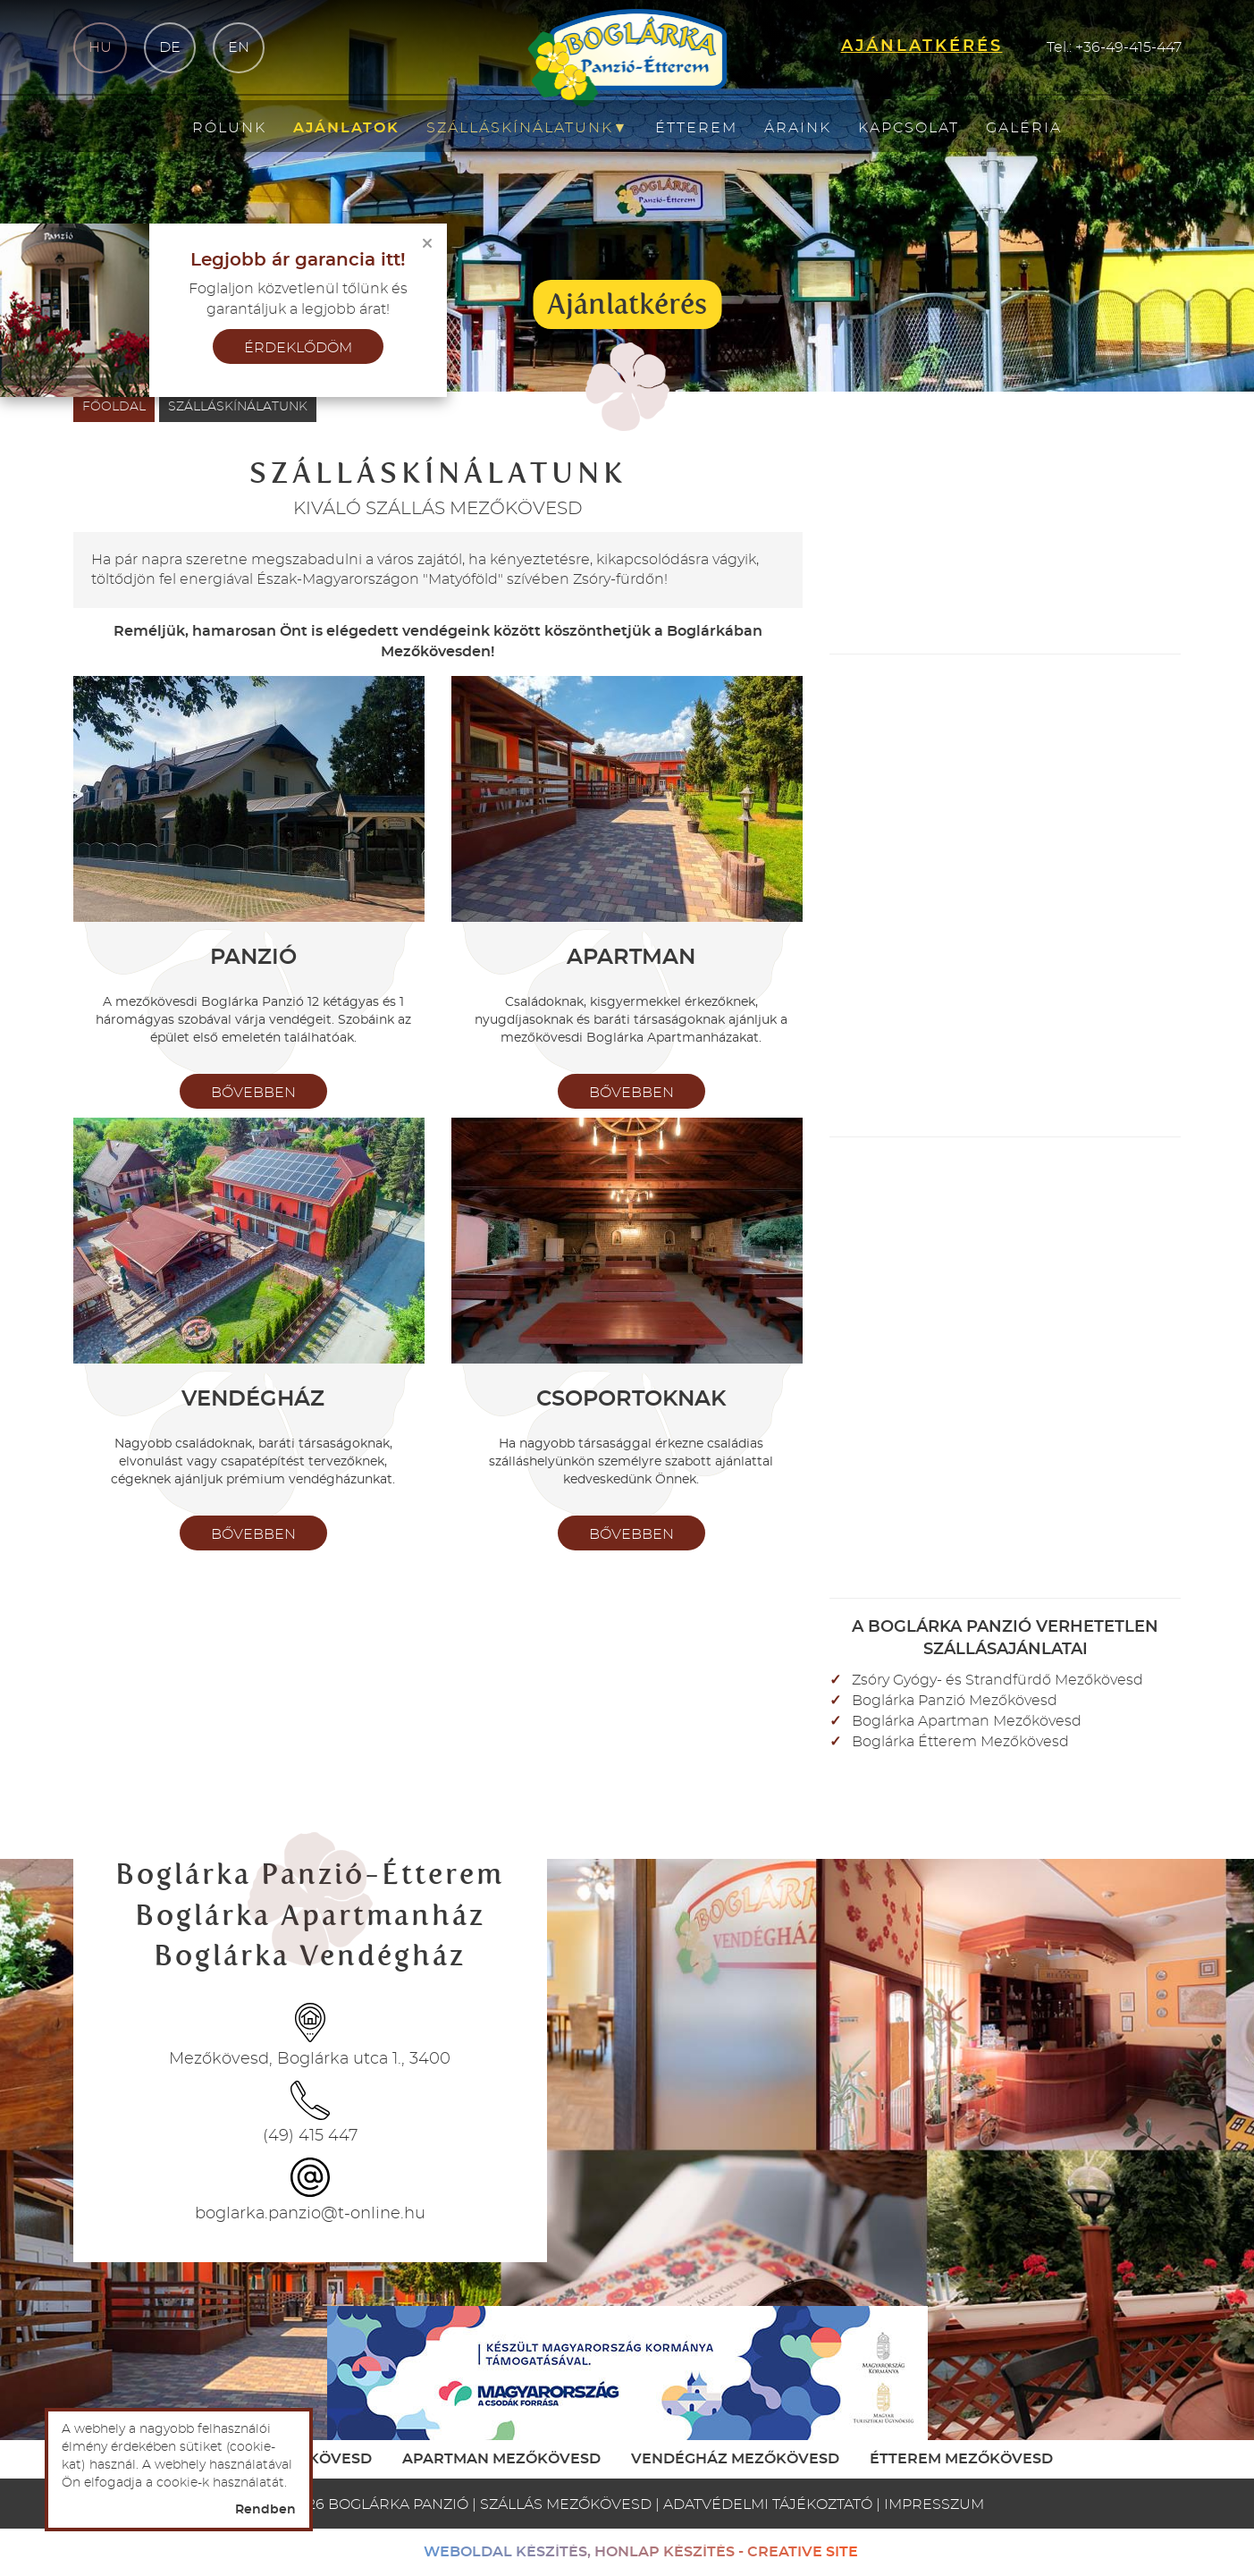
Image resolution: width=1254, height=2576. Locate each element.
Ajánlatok (346, 128)
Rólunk (229, 128)
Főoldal (114, 407)
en (238, 47)
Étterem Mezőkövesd (961, 2459)
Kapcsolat (908, 128)
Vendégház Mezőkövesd (735, 2459)
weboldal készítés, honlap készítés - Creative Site (641, 2552)
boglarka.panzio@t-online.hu (310, 2214)
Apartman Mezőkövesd (501, 2459)
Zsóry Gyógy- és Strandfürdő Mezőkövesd (997, 1680)
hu (100, 47)
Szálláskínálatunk (527, 128)
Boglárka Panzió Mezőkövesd (954, 1700)
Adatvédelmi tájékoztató (767, 2504)
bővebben (253, 1092)
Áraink (797, 128)
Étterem (696, 128)
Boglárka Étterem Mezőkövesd (960, 1742)
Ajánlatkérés (627, 304)
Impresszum (934, 2504)
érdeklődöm (298, 348)
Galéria (1024, 128)
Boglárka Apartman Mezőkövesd (966, 1721)
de (170, 47)
